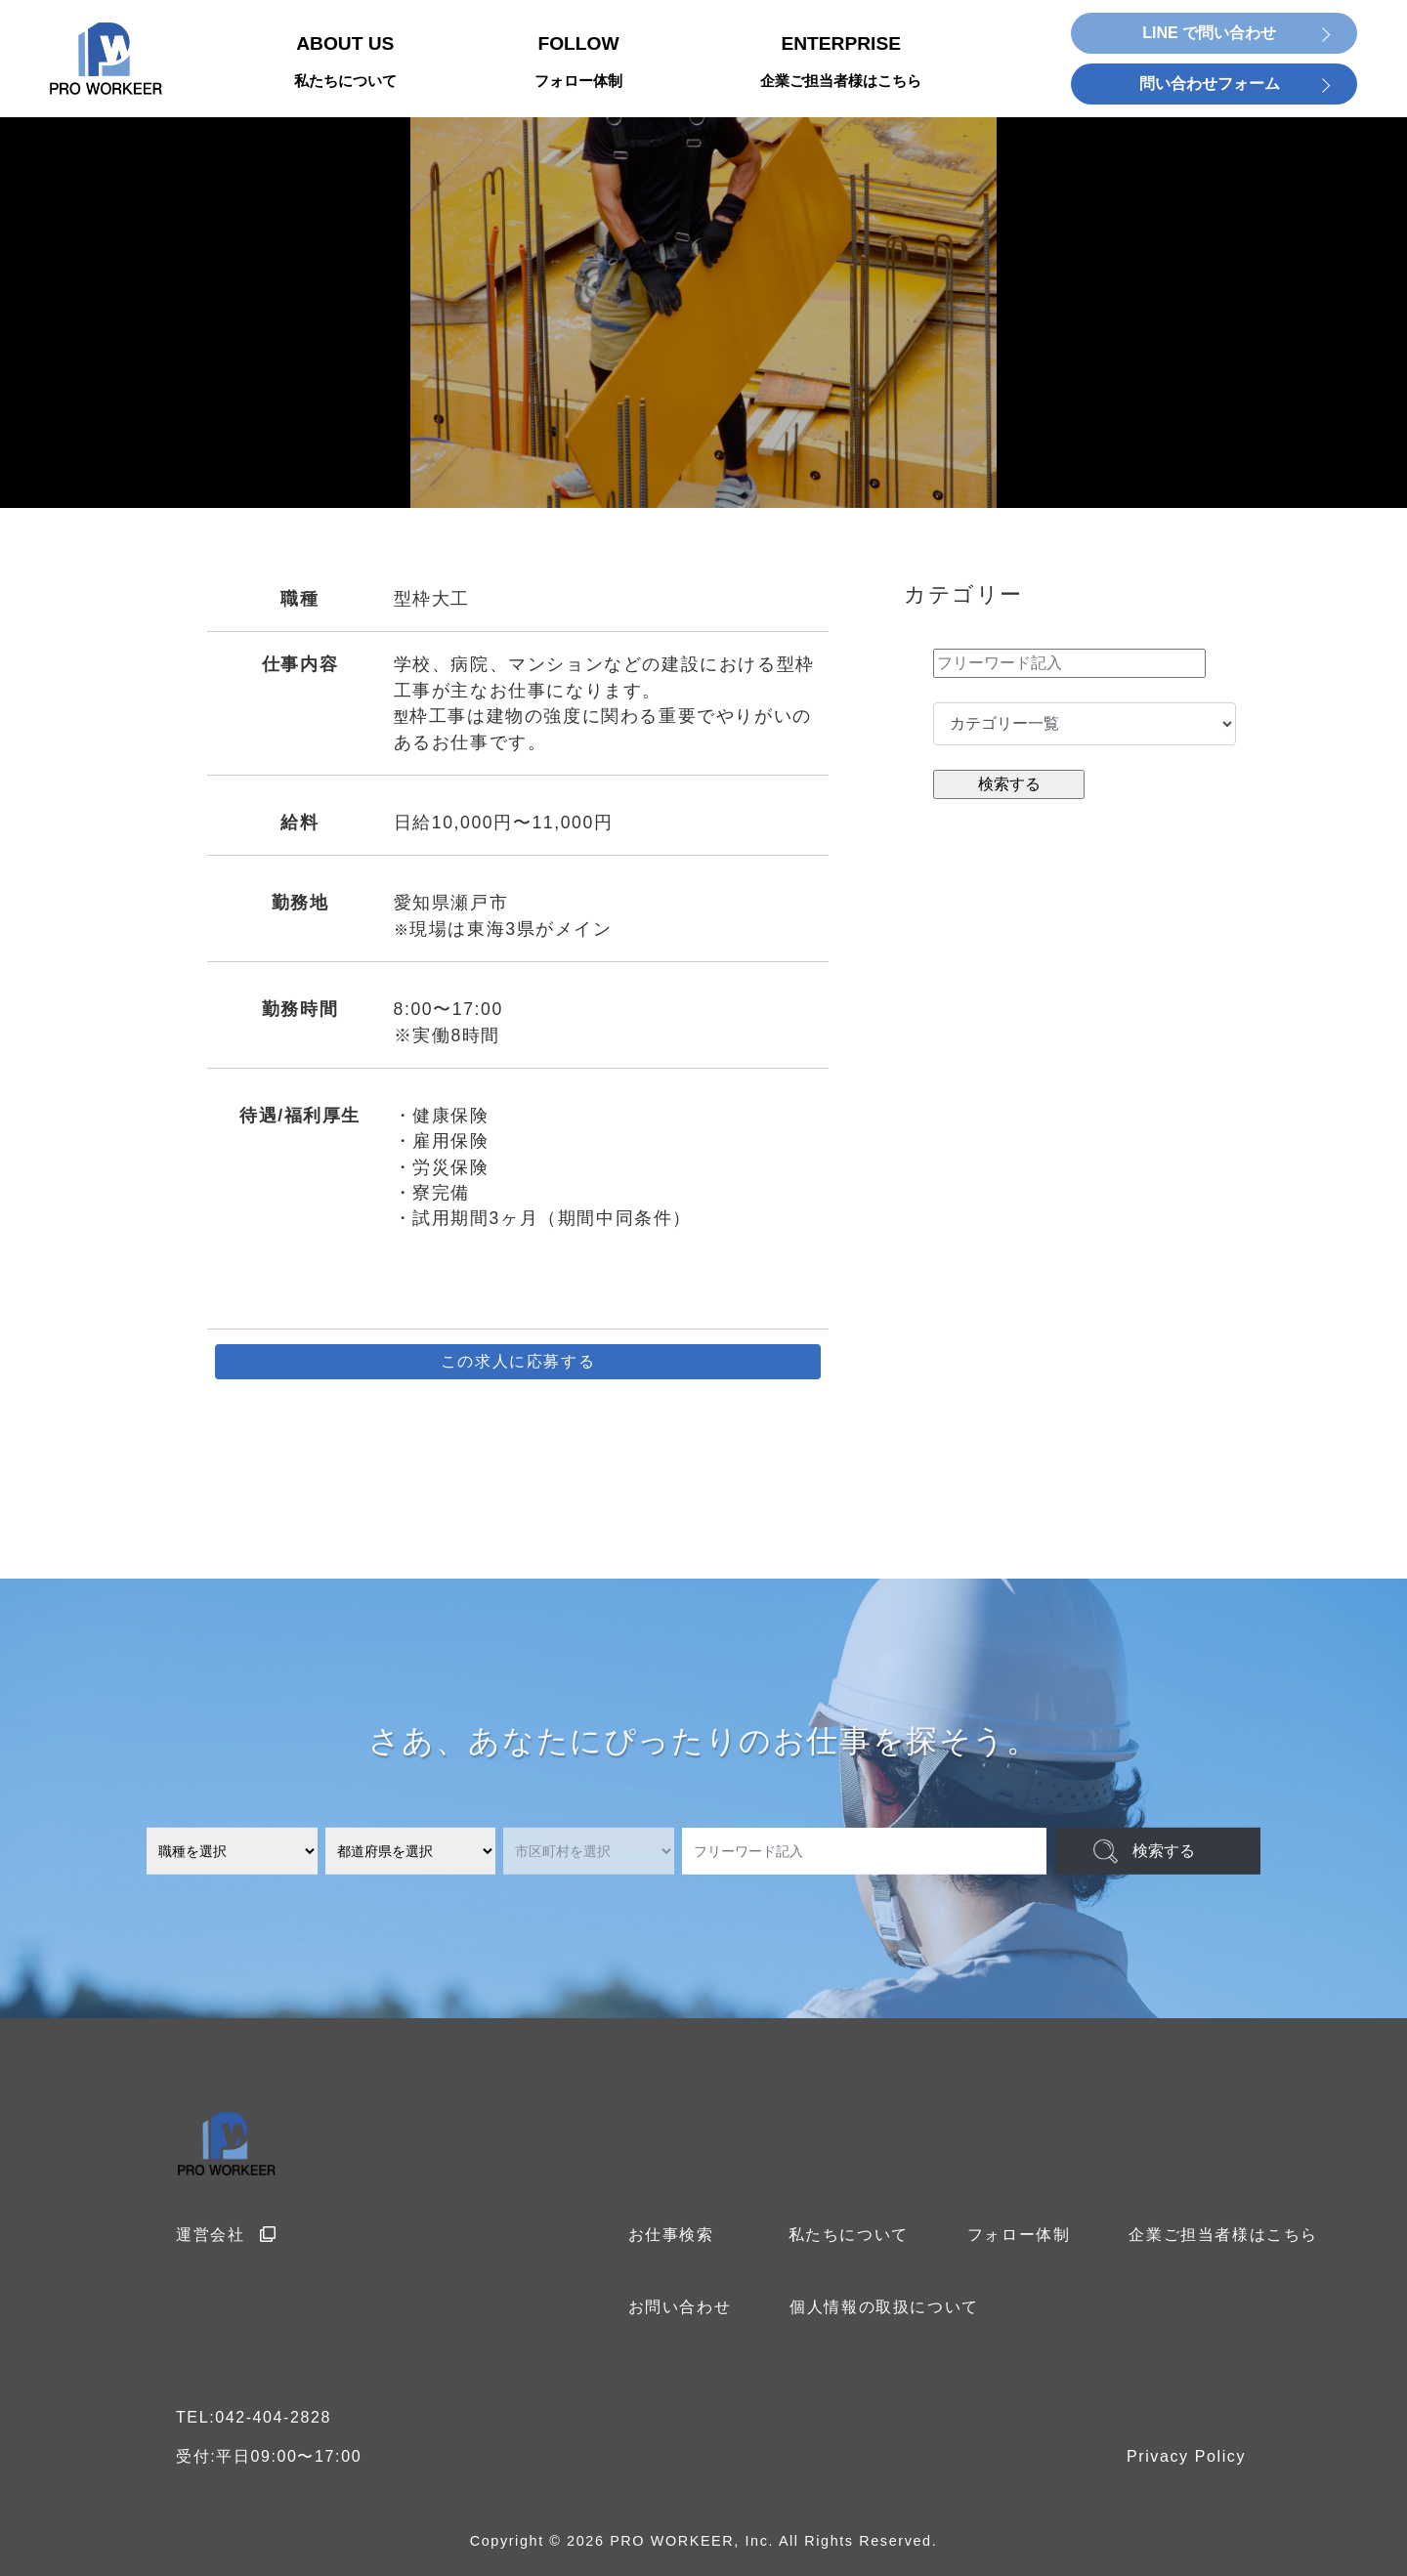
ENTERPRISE (840, 63)
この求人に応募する (518, 1361)
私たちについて (849, 2234)
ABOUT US (345, 63)
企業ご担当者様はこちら (1223, 2234)
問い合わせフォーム (1209, 83)
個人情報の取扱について (884, 2307)
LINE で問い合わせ (1209, 32)
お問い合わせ (680, 2307)
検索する (1163, 1850)
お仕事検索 (671, 2234)
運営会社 (226, 2234)
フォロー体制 (1019, 2234)
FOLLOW (578, 63)
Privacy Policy (1186, 2456)
